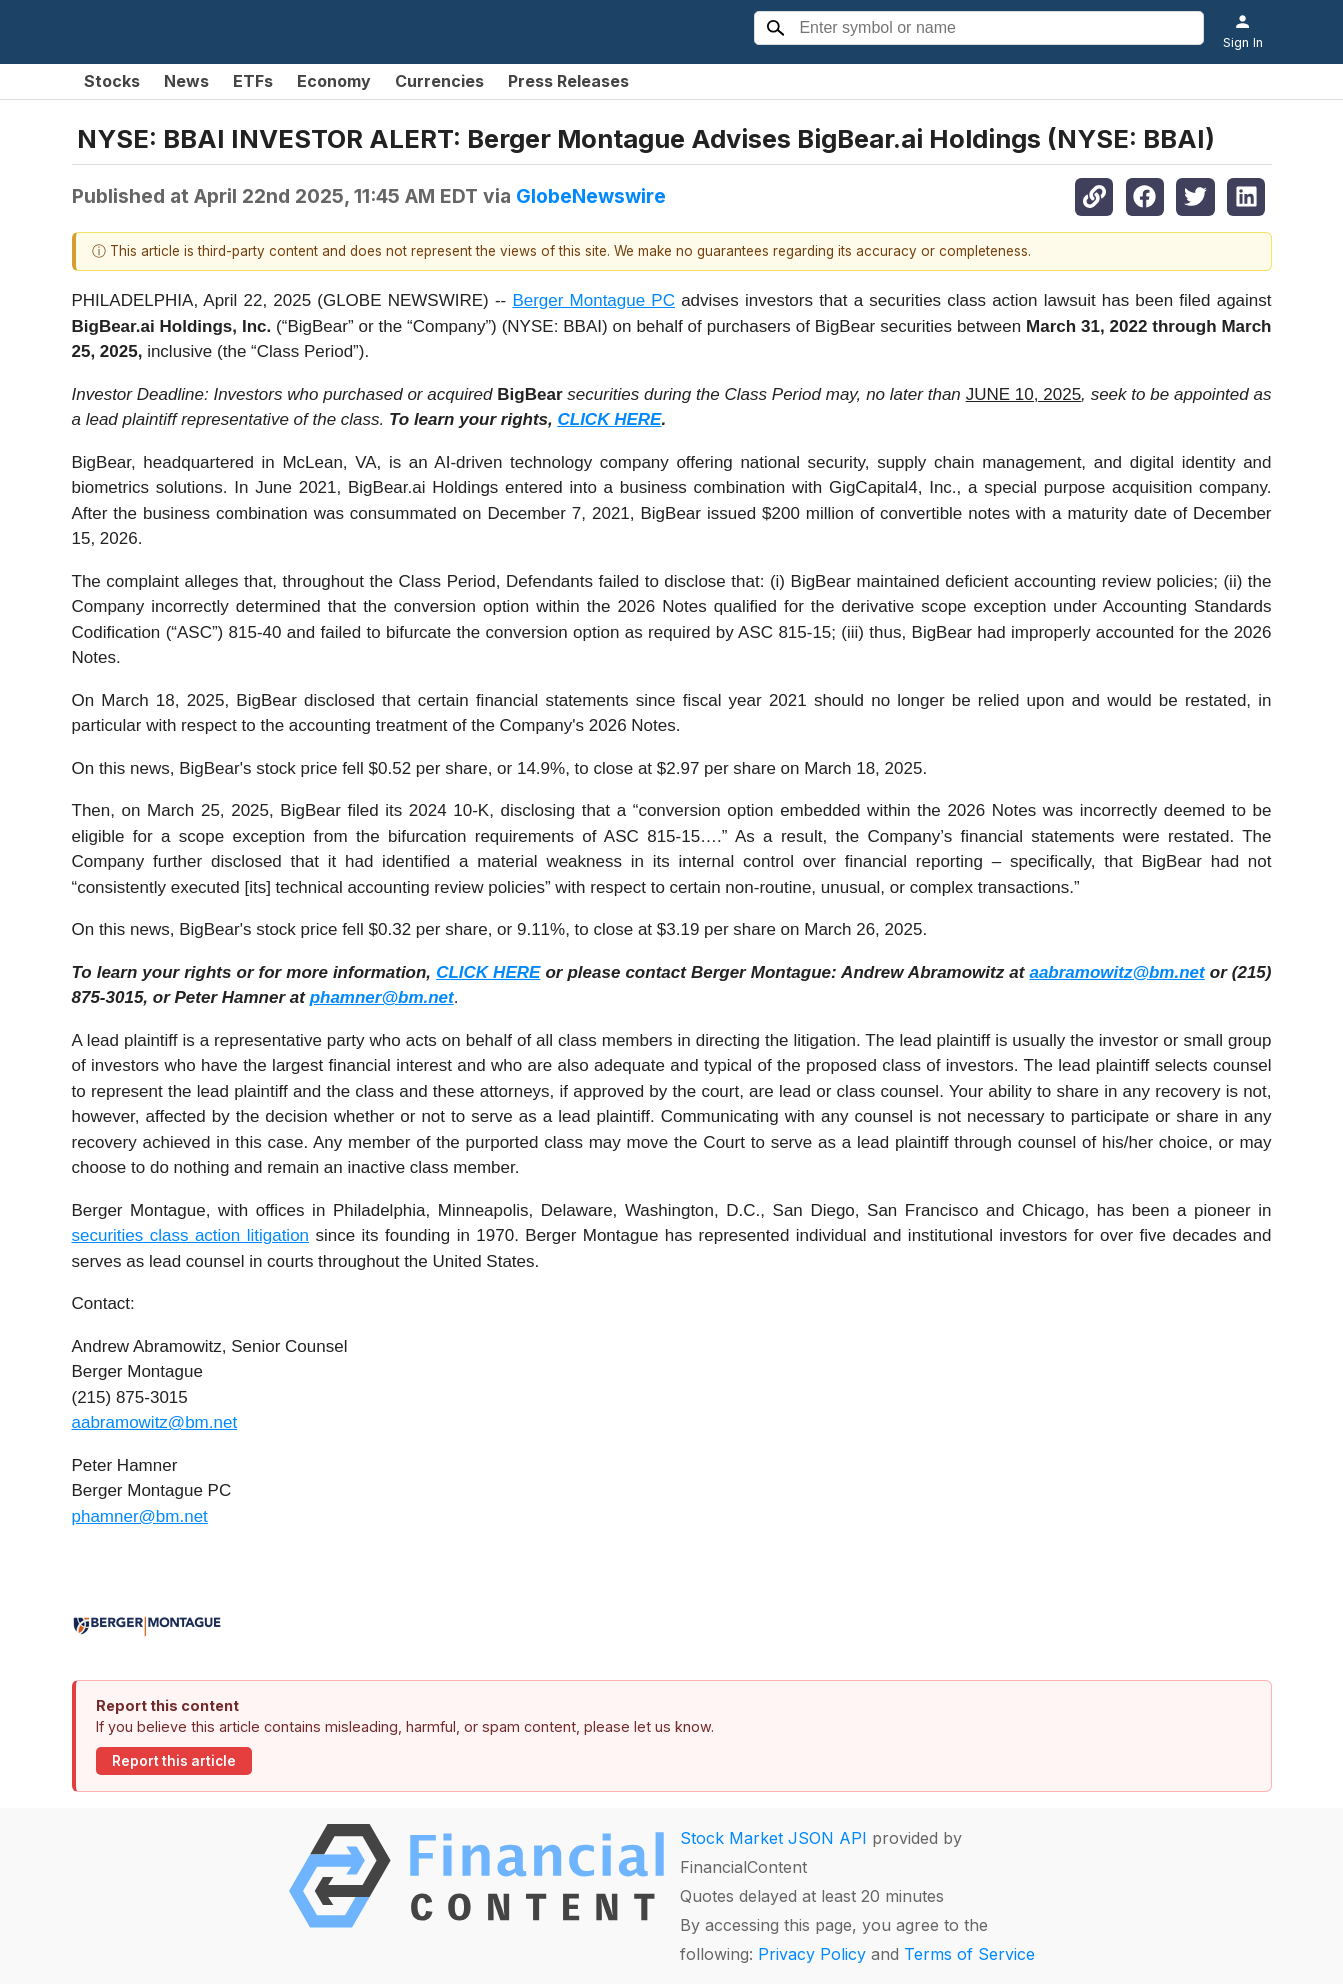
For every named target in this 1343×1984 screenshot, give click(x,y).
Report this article (174, 1761)
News (186, 81)
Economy (334, 81)
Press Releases (568, 81)
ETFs (253, 81)
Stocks (112, 81)
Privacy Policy (812, 1954)
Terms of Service (969, 1954)
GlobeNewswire (591, 196)
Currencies (439, 81)
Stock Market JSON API (773, 1838)
